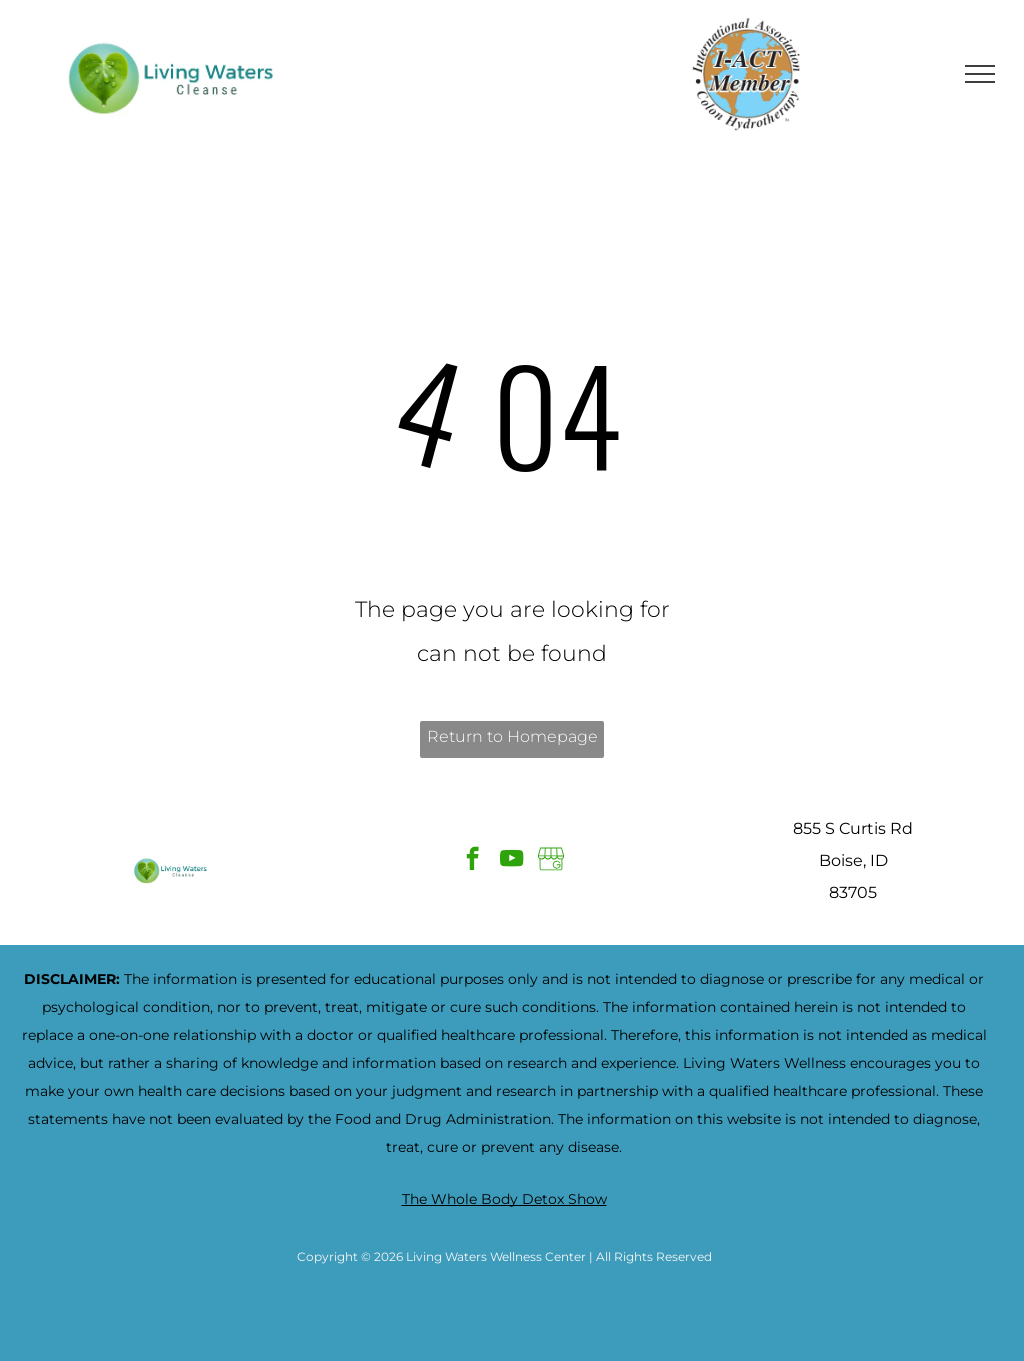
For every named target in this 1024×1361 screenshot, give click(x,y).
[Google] (550, 861)
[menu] (980, 74)
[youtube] (511, 861)
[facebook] (472, 861)
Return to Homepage (512, 736)
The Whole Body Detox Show (504, 1199)
